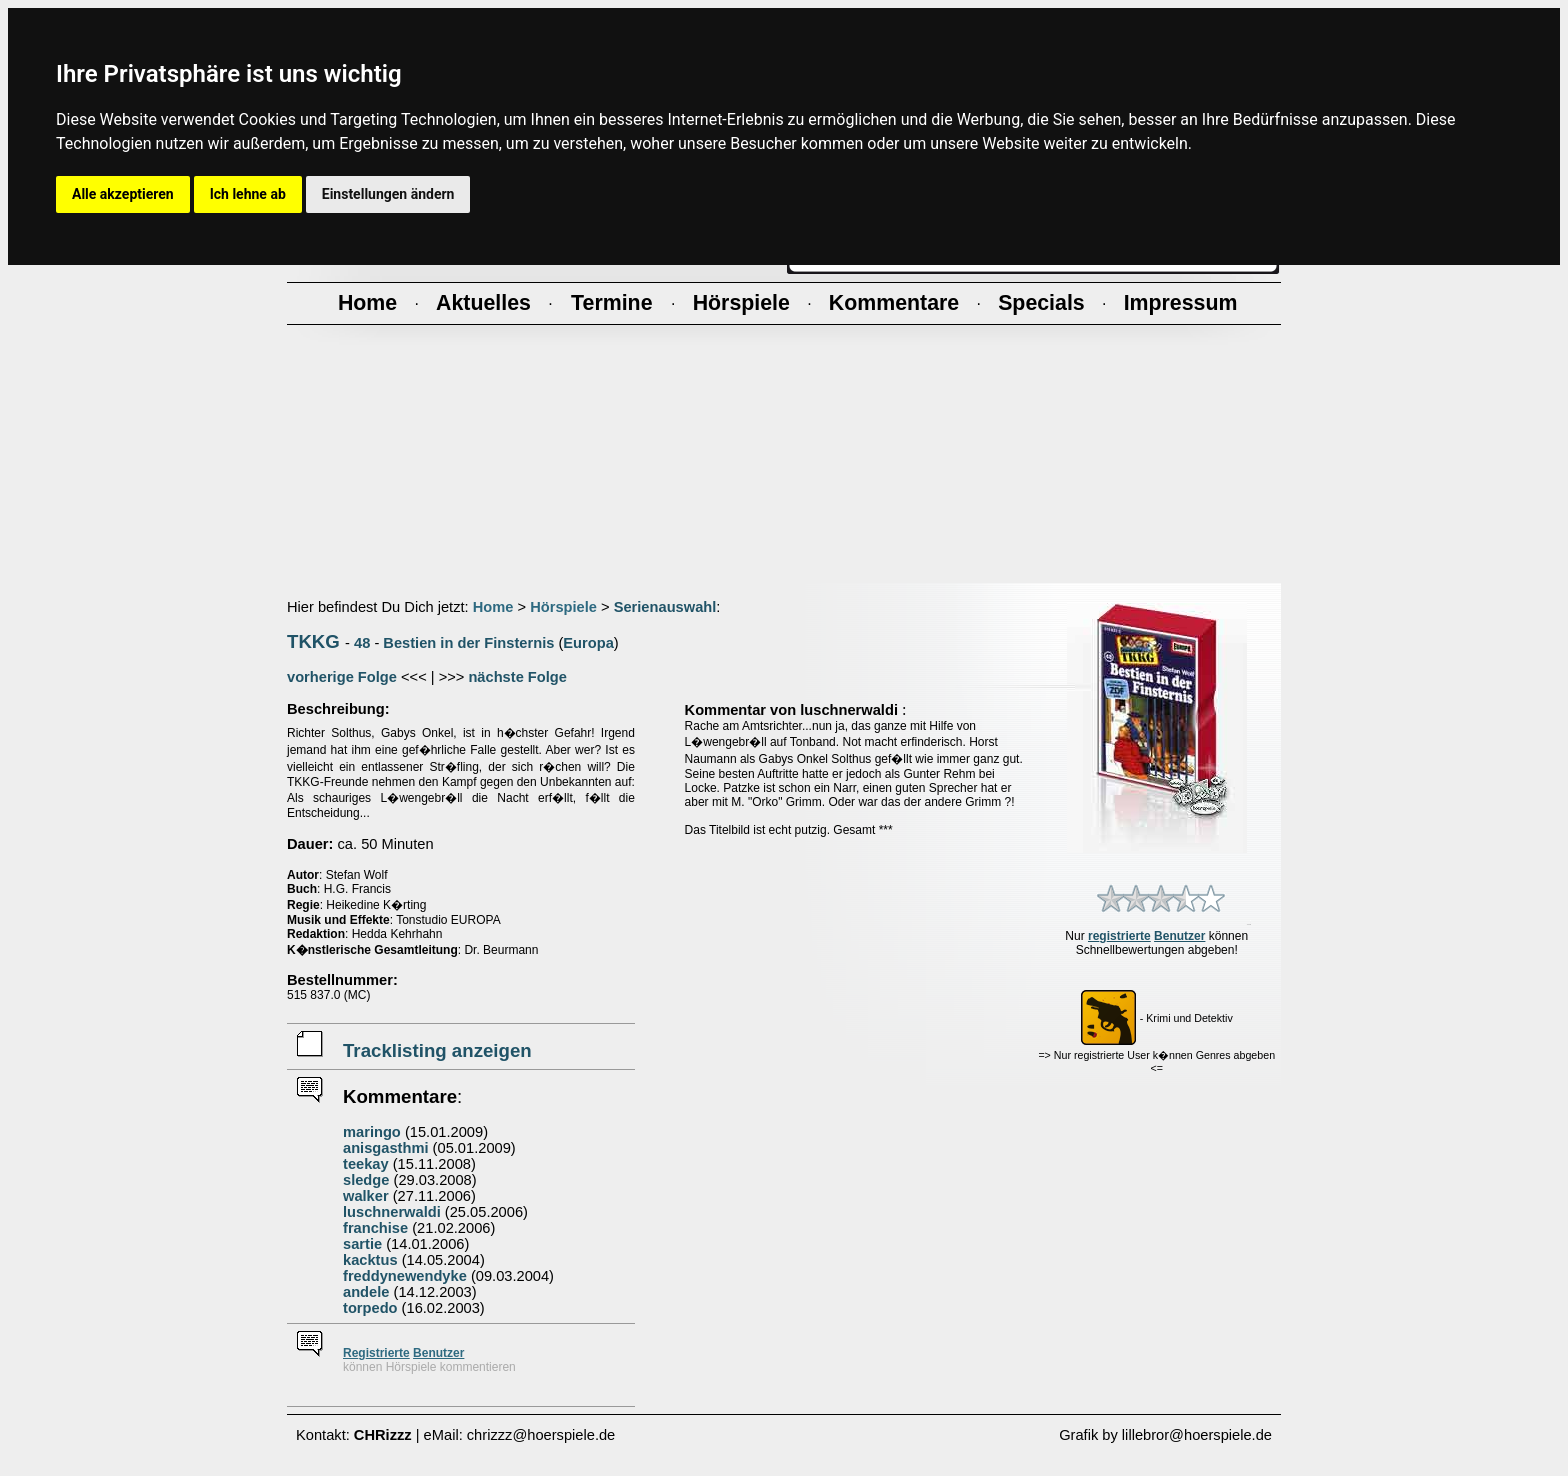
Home (493, 607)
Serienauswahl (665, 607)
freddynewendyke (405, 1276)
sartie (362, 1244)
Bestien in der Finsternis (468, 643)
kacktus (370, 1260)
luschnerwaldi (392, 1212)
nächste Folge (517, 677)
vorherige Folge (342, 677)
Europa (588, 643)
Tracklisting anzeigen (437, 1050)
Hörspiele (563, 607)
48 (362, 643)
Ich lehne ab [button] (248, 194)
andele (366, 1292)
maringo (372, 1132)
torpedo (370, 1308)
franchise (375, 1228)
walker (366, 1196)
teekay (366, 1164)
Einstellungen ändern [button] (388, 194)
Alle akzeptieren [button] (123, 194)
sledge (366, 1180)
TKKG (313, 641)
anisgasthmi (386, 1148)
